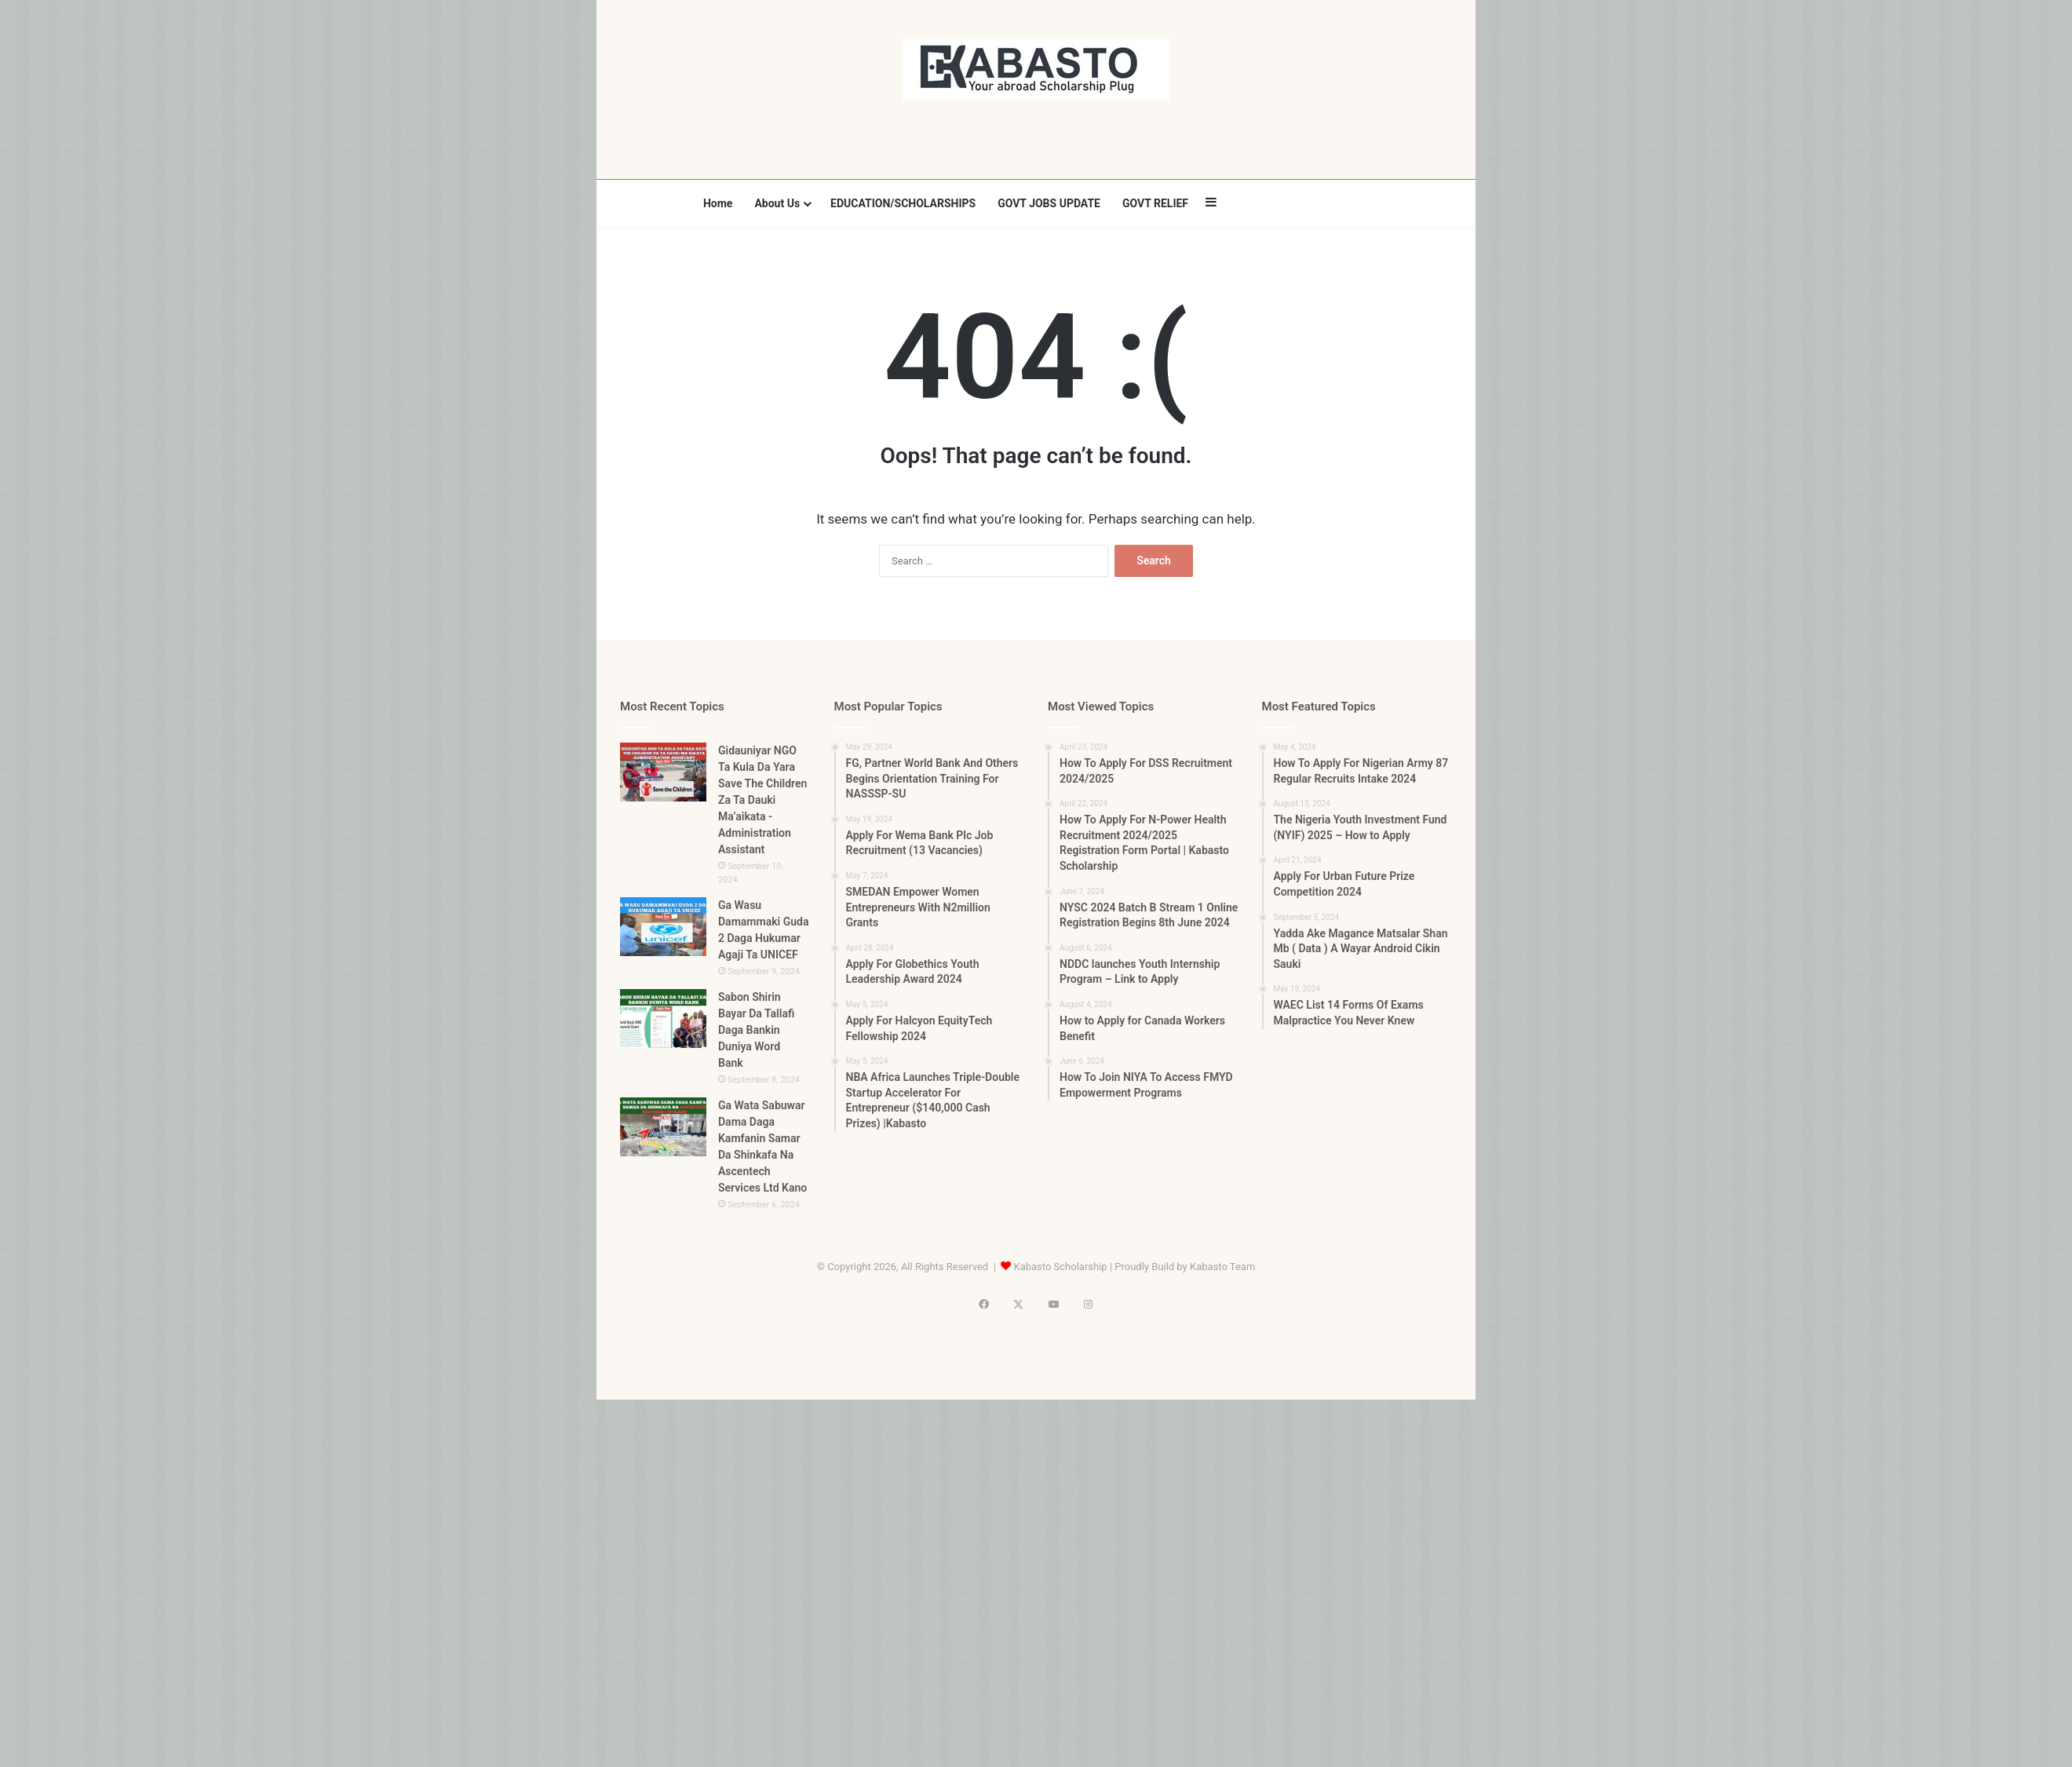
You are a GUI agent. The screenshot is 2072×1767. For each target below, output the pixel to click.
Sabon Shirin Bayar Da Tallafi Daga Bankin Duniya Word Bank (756, 1030)
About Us (777, 203)
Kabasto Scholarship (1060, 1266)
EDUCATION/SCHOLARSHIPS (903, 203)
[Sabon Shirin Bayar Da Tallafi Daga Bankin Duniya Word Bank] (663, 1018)
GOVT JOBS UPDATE (1049, 203)
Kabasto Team (1222, 1266)
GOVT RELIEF (1155, 203)
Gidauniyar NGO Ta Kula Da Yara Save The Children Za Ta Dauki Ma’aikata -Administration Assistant (762, 800)
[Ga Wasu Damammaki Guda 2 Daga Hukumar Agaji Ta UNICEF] (663, 926)
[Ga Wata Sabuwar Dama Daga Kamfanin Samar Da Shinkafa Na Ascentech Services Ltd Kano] (663, 1126)
